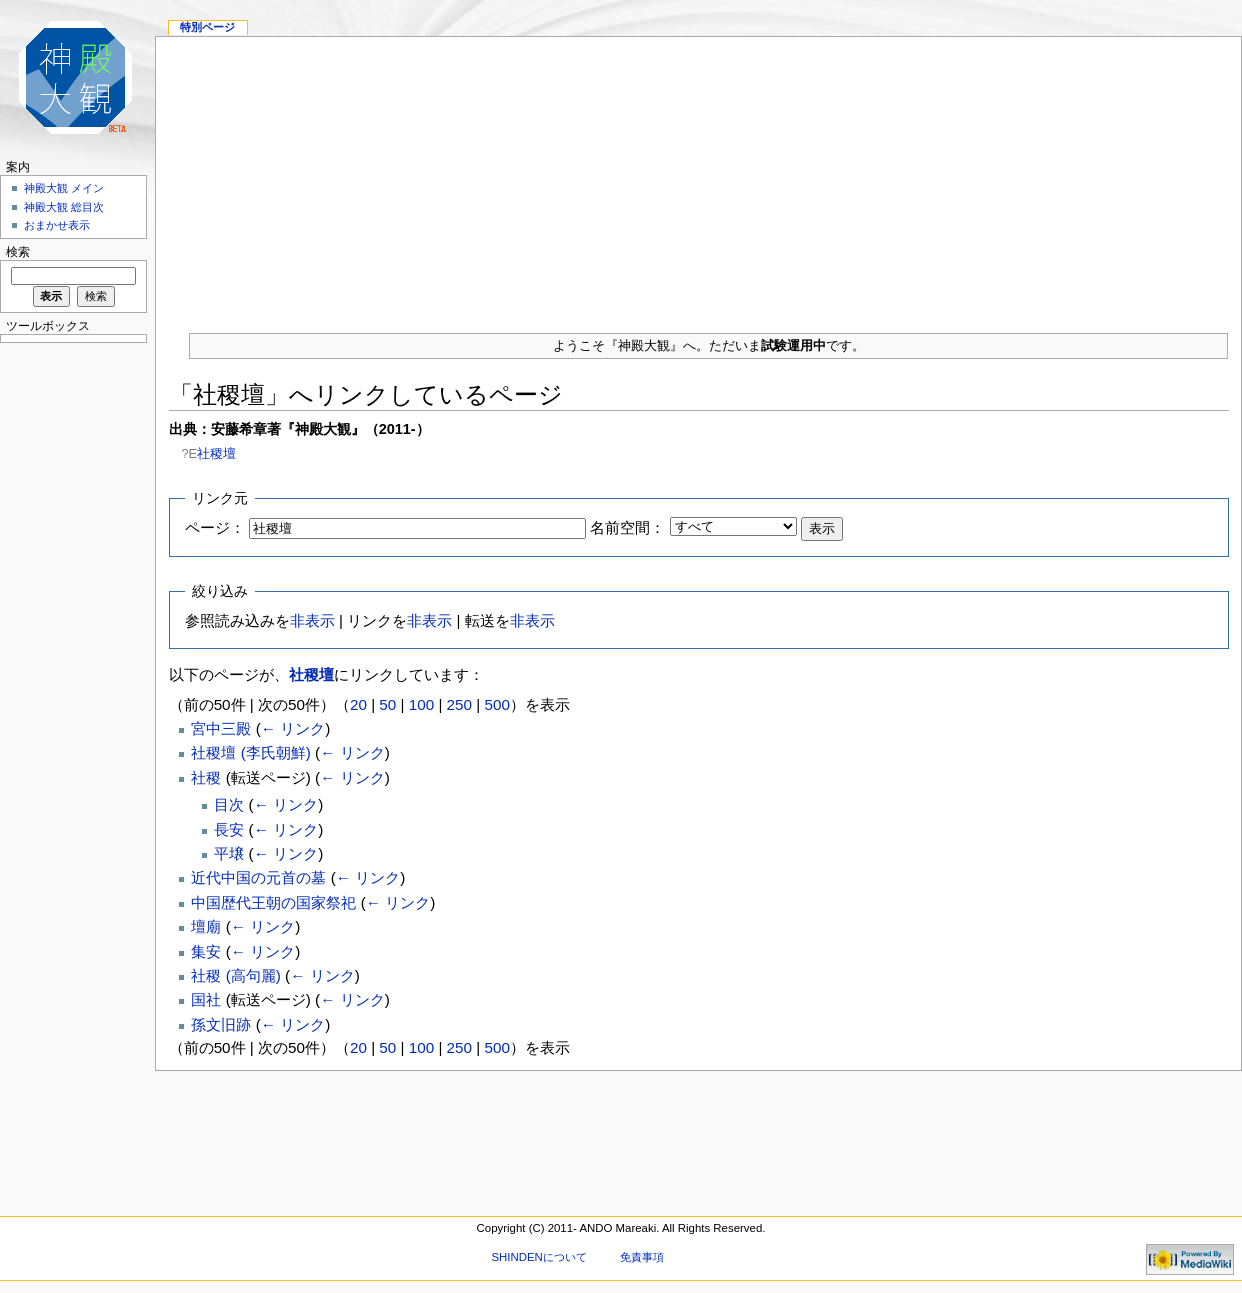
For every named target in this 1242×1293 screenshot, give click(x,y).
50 (387, 704)
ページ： (215, 527)
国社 (206, 999)
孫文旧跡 (221, 1024)
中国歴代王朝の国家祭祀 (273, 902)
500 (496, 704)
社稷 (206, 777)
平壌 (229, 853)
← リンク (293, 728)
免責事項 (642, 1257)
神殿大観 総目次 (64, 207)
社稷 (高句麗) (235, 975)
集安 (206, 951)
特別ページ (207, 27)
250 (459, 704)
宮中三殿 (221, 728)
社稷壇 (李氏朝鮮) (250, 752)
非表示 (312, 620)
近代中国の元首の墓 (258, 877)
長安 (229, 829)
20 (358, 704)
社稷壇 (216, 453)
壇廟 (206, 926)
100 (421, 704)
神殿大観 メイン (64, 188)
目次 (229, 804)
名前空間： (627, 527)
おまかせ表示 (57, 225)
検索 (18, 252)
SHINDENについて (538, 1257)
